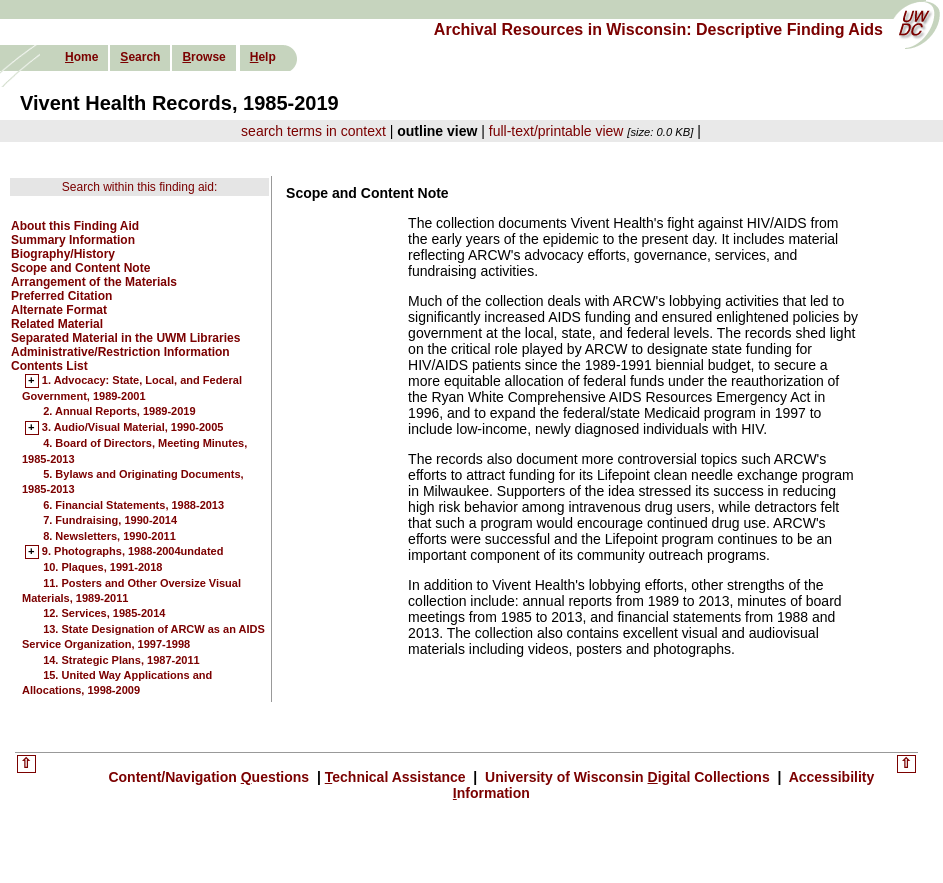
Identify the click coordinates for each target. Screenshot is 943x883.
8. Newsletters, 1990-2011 (109, 536)
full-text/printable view (556, 131)
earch (140, 57)
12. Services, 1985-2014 (104, 613)
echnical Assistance (397, 777)
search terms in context (313, 131)
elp (263, 57)
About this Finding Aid (75, 226)
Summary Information (73, 240)
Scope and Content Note (80, 268)
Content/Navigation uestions (210, 777)
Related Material (57, 324)
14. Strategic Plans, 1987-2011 (121, 660)
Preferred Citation (61, 296)
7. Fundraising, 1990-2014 (110, 520)
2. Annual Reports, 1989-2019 (119, 411)
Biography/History (63, 254)
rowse (203, 57)
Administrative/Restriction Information (120, 352)
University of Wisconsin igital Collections (627, 777)
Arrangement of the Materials (94, 282)
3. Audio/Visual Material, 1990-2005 (133, 428)
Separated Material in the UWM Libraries (125, 338)
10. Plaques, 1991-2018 (102, 567)
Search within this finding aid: (139, 187)
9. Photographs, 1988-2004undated (133, 552)
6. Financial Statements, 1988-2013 (133, 505)
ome (81, 57)
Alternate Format (59, 310)
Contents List (49, 366)
